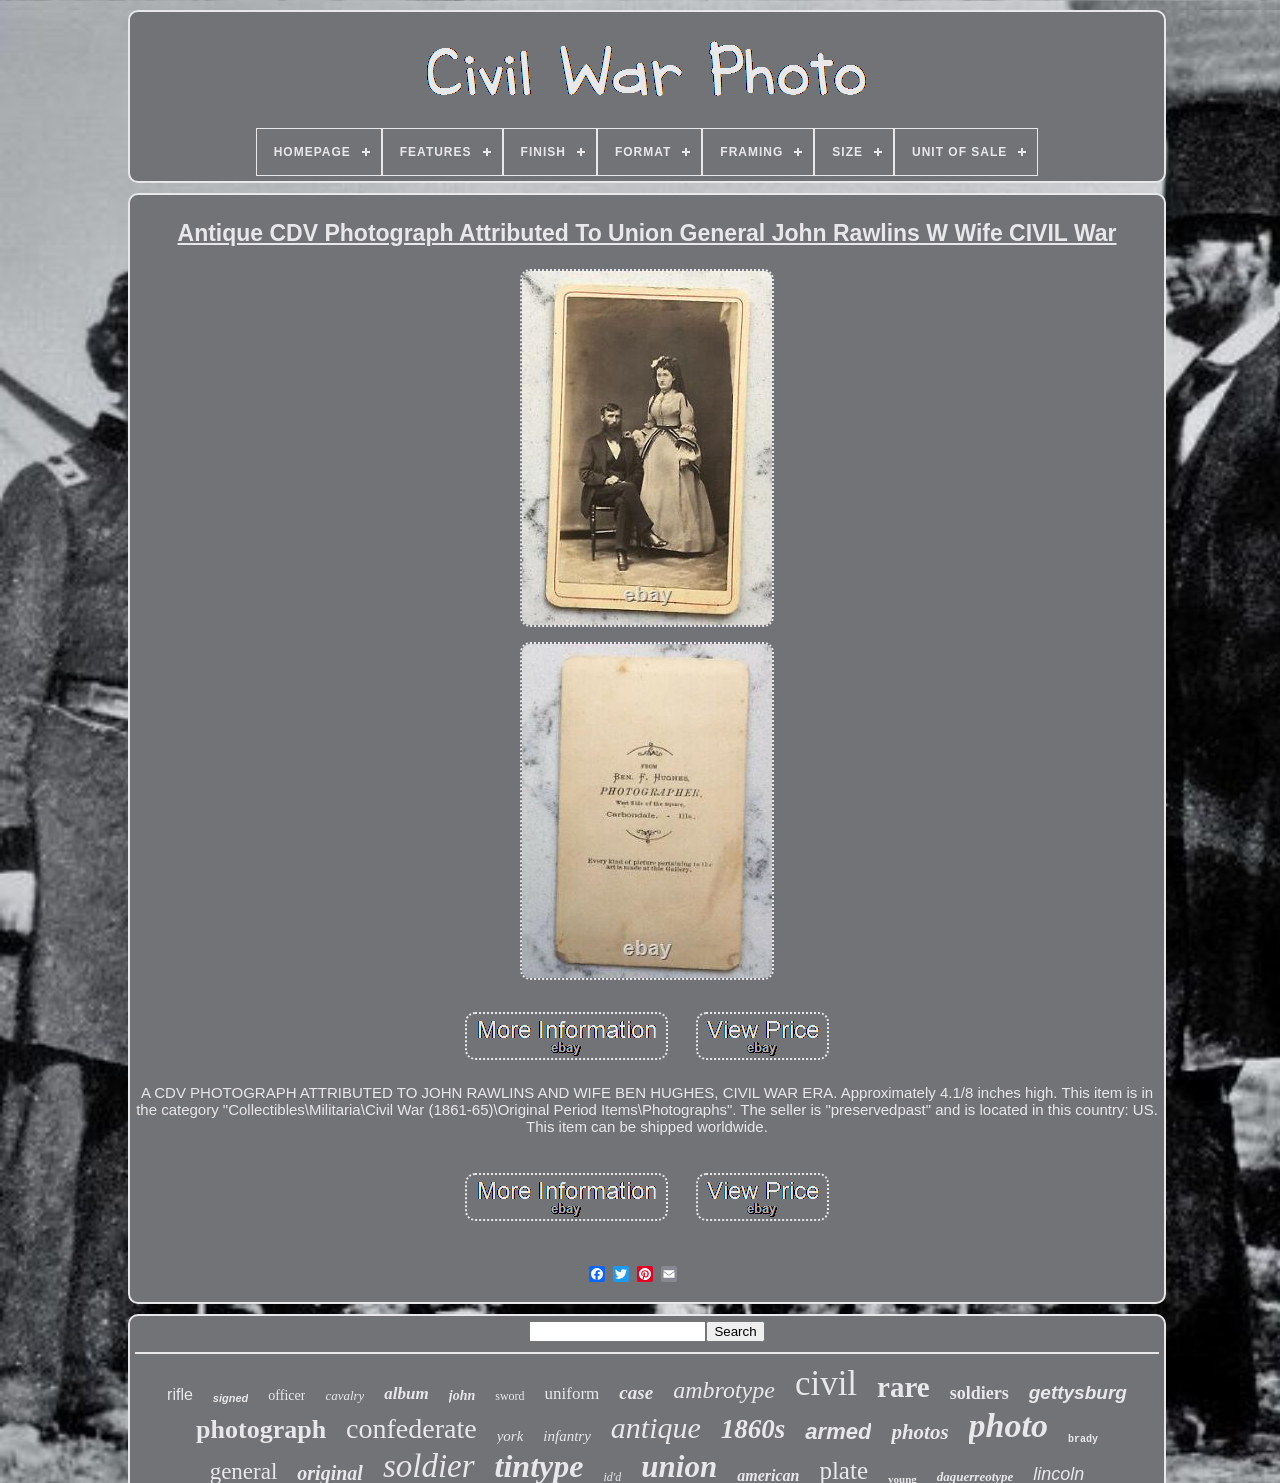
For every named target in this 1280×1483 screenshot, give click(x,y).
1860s (753, 1429)
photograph (261, 1429)
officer (286, 1395)
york (510, 1436)
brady (1083, 1439)
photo (1008, 1425)
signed (230, 1398)
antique (656, 1427)
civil (826, 1383)
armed (838, 1431)
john (462, 1395)
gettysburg (1078, 1392)
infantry (567, 1436)
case (636, 1392)
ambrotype (724, 1390)
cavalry (344, 1395)
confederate (411, 1428)
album (406, 1393)
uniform (572, 1393)
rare (903, 1387)
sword (509, 1396)
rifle (180, 1394)
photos (919, 1432)
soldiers (979, 1393)
